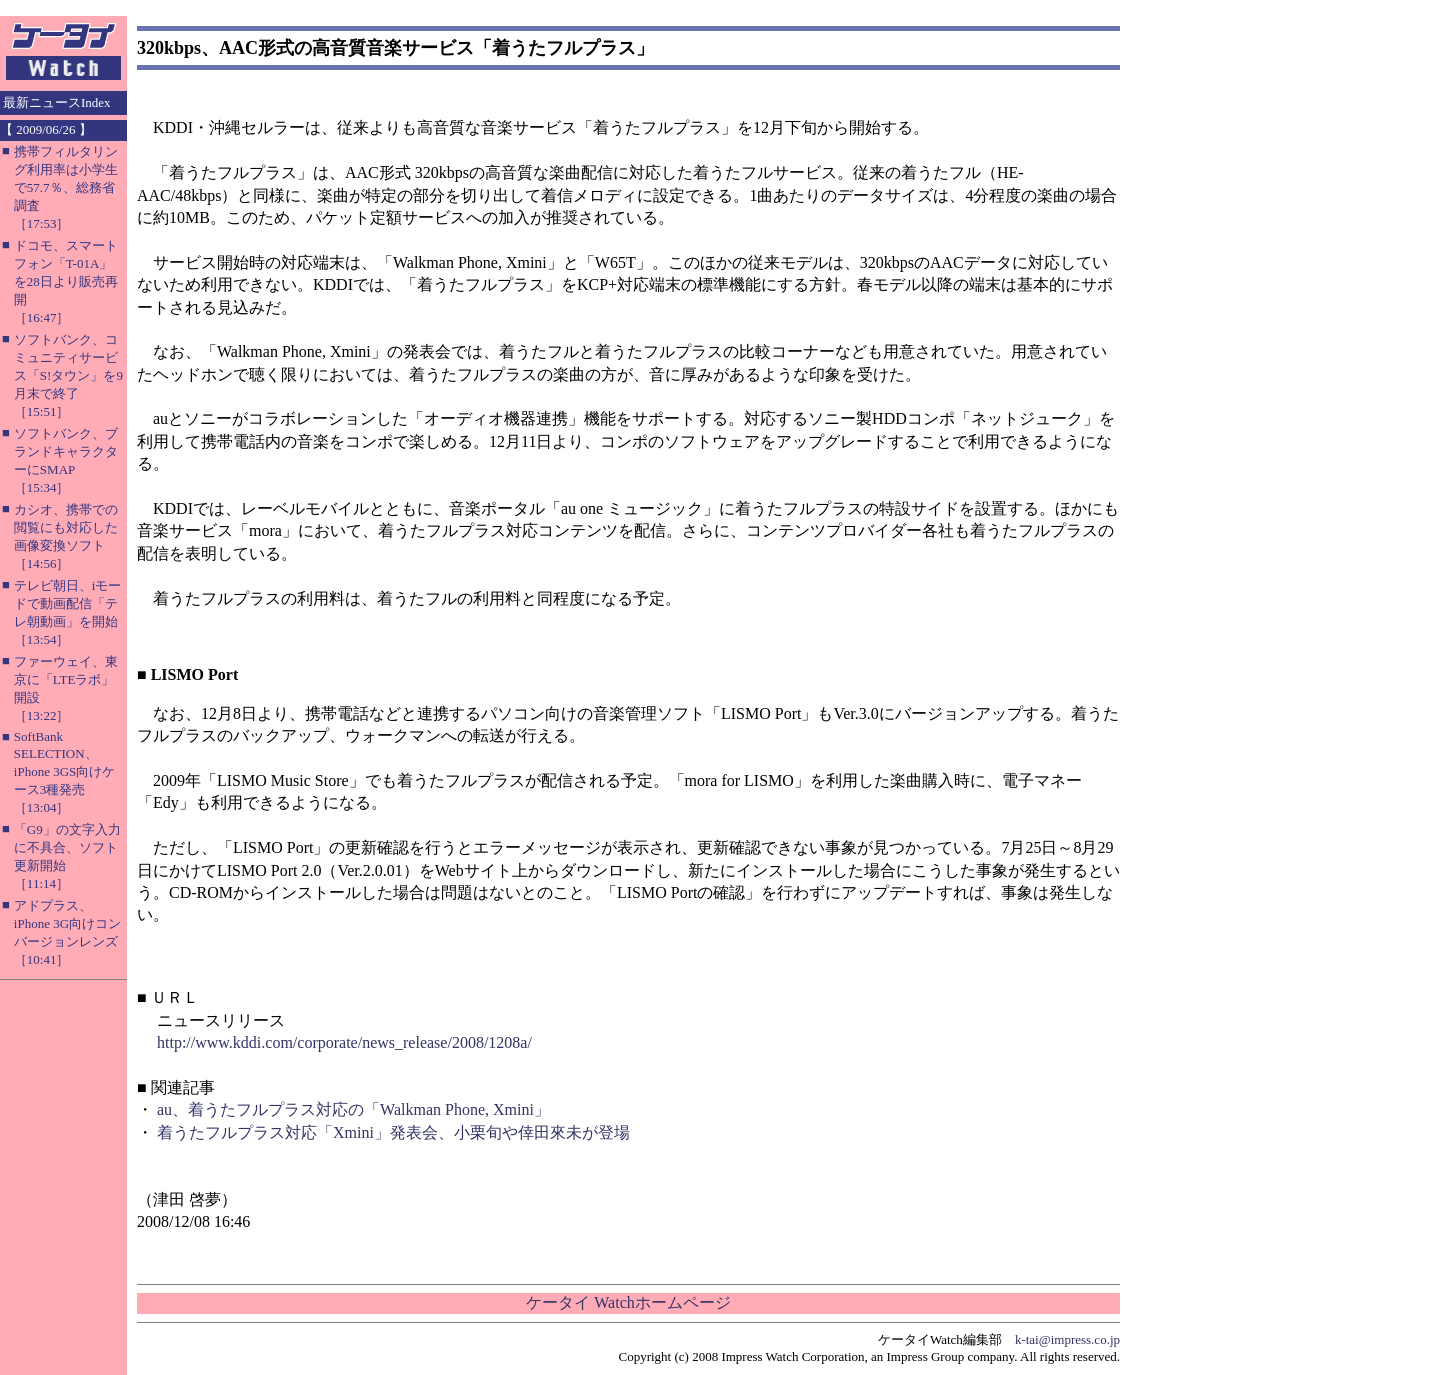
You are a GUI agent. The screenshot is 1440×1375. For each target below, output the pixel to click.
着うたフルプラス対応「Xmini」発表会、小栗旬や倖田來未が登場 (393, 1132)
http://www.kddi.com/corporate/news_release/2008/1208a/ (344, 1042)
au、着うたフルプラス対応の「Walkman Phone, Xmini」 (353, 1109)
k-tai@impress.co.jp (1067, 1339)
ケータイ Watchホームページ (628, 1302)
